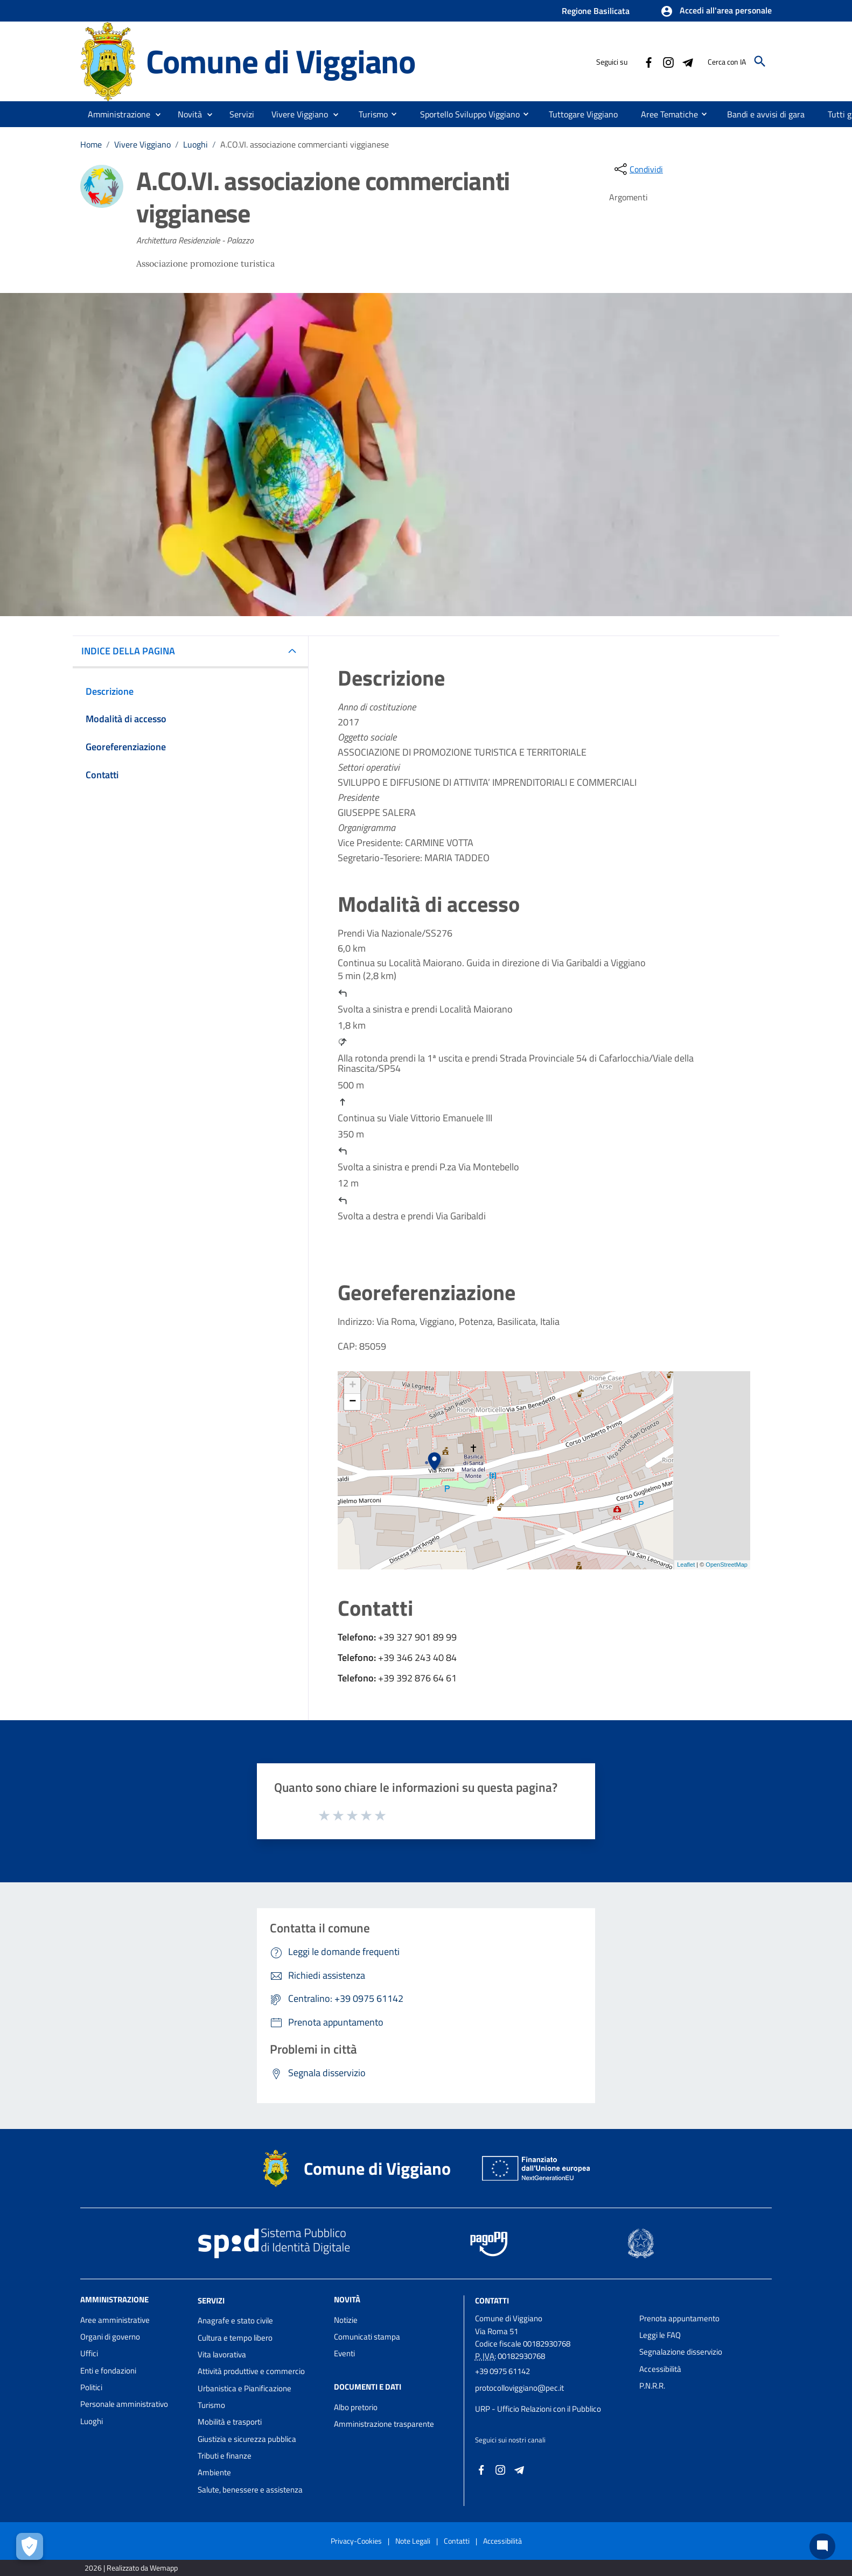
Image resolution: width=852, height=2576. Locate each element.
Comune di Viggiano (280, 61)
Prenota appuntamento (679, 2318)
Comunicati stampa (367, 2336)
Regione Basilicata (596, 10)
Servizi (211, 2300)
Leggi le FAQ (660, 2335)
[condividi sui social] (637, 169)
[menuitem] (368, 113)
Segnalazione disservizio (680, 2351)
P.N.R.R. (652, 2385)
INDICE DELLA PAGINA (132, 651)
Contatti (492, 2300)
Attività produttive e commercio (251, 2371)
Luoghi (195, 144)
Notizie (346, 2320)
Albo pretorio (356, 2407)
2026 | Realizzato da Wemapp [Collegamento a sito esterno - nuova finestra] (131, 2567)
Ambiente (214, 2472)
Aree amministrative (115, 2320)
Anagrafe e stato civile (235, 2320)
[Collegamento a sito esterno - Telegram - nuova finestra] (687, 61)
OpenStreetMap (727, 1564)
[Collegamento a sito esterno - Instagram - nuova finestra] (667, 61)
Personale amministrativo (124, 2404)
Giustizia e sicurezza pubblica (247, 2439)
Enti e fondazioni (108, 2370)
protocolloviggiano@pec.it (519, 2388)
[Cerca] (760, 61)
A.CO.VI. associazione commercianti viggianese (304, 144)
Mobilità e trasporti (230, 2422)
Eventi (344, 2353)
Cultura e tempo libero (235, 2337)
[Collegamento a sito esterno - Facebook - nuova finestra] (648, 61)
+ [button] (352, 1386)
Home (91, 144)
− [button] (352, 1402)
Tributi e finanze (225, 2455)
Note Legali (412, 2540)
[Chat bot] (822, 2546)
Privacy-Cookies (356, 2540)
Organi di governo (110, 2336)
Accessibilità (660, 2369)
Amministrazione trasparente (384, 2424)
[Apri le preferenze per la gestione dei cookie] (29, 2546)
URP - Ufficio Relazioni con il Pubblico (538, 2409)
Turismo (211, 2405)
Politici (91, 2387)
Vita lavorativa (222, 2354)
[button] (716, 11)
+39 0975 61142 (502, 2371)
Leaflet (686, 1564)
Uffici (89, 2353)
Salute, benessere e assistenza (250, 2489)
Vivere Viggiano (142, 144)
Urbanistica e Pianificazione (244, 2388)
